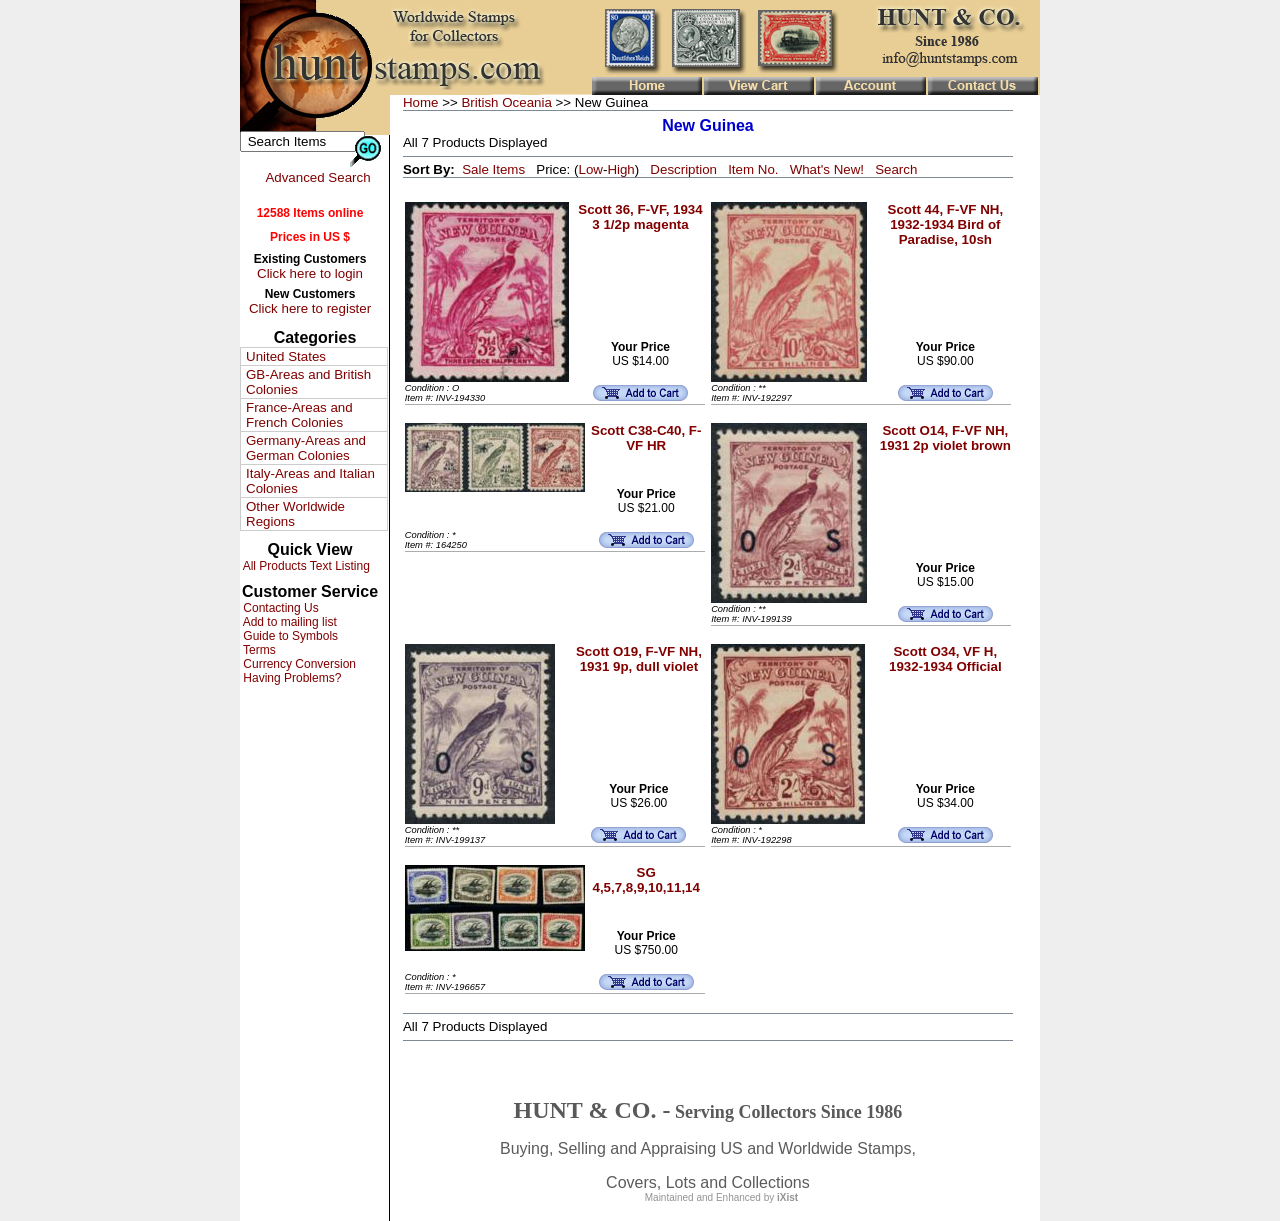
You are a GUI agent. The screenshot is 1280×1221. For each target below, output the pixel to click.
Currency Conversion (298, 664)
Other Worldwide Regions (295, 514)
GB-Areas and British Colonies (308, 382)
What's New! (827, 169)
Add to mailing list (288, 622)
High (620, 169)
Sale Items (493, 169)
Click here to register (310, 308)
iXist (787, 1197)
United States (286, 356)
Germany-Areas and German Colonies (306, 448)
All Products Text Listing (305, 566)
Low (590, 169)
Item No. (753, 169)
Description (683, 169)
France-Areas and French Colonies (299, 415)
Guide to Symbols (289, 636)
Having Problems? (290, 678)
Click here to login (310, 273)
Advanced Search (317, 177)
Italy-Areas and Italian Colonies (310, 481)
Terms (258, 650)
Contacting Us (279, 608)
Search (896, 169)
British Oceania (506, 102)
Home (421, 102)
